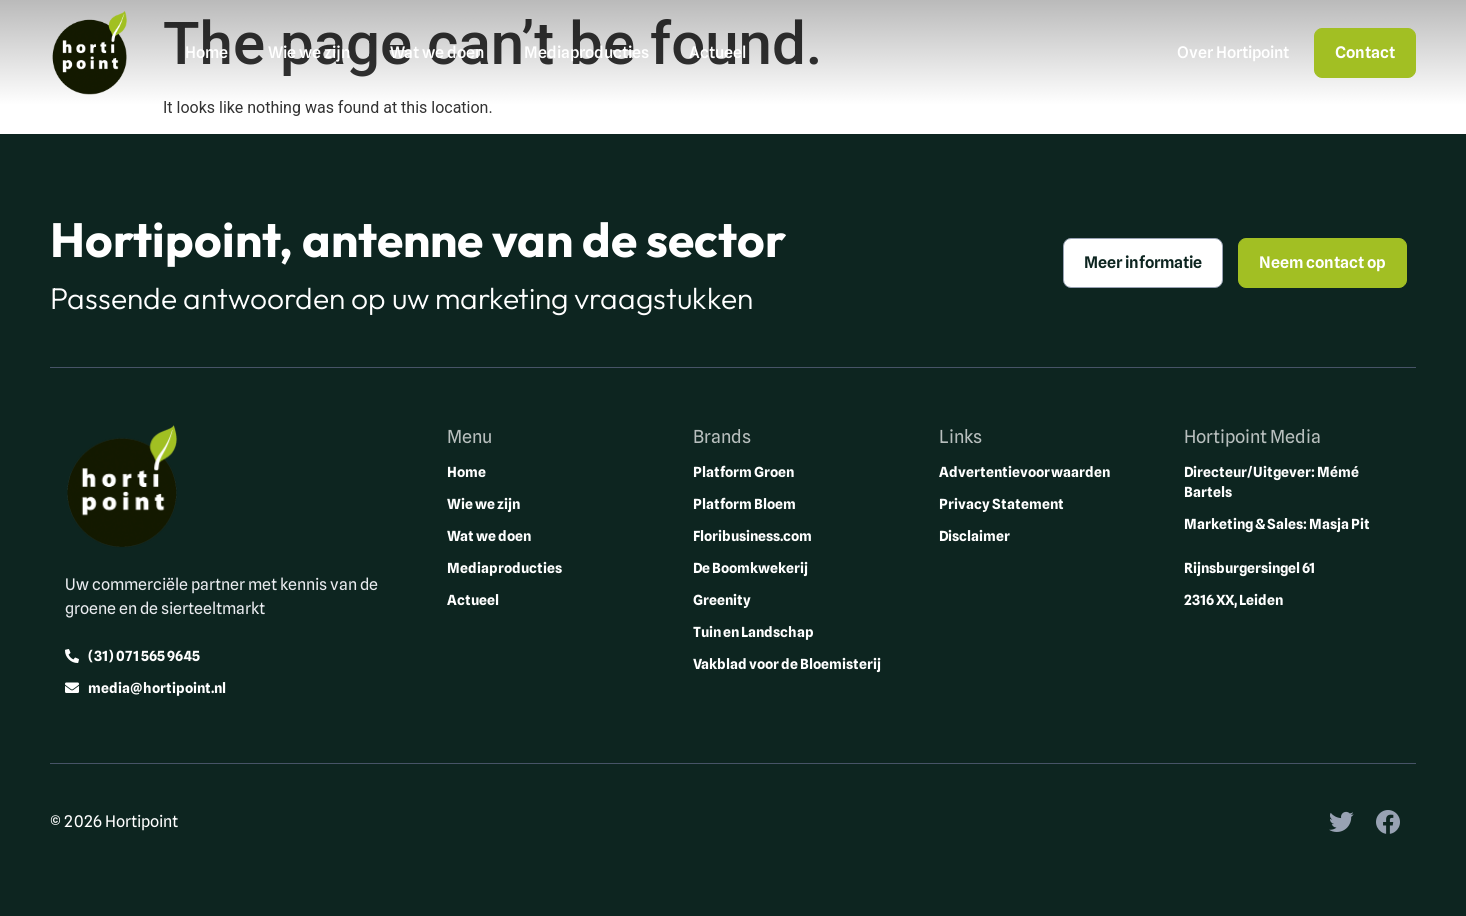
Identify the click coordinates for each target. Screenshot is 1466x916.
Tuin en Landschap (753, 632)
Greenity (722, 600)
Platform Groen (743, 472)
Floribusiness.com (752, 536)
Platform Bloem (744, 504)
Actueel (717, 52)
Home (206, 52)
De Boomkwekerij (750, 568)
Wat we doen (437, 52)
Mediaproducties (586, 52)
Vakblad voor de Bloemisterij (787, 664)
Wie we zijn (309, 52)
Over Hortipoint (1233, 52)
